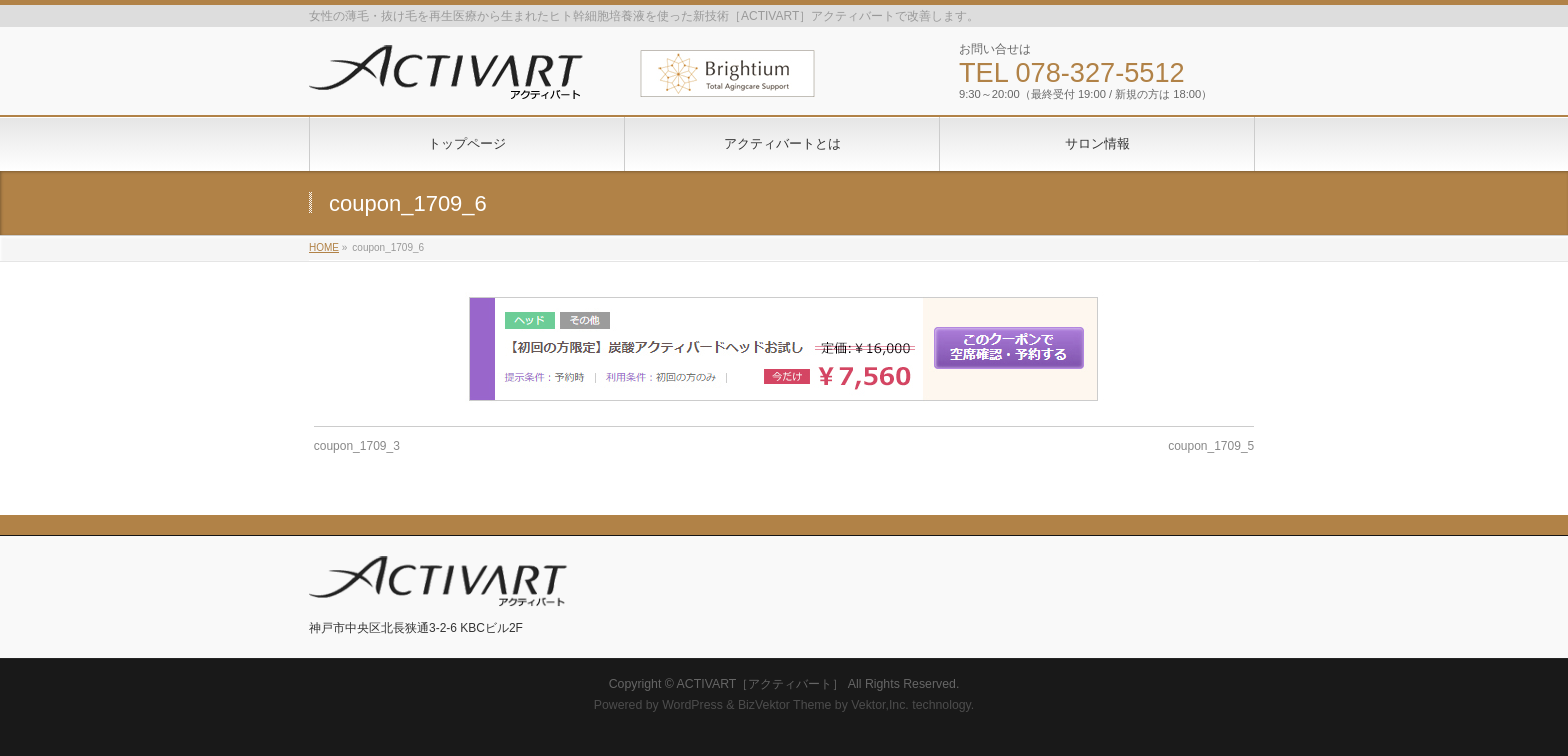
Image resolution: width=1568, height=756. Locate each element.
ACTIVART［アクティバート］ (761, 684)
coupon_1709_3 (357, 446)
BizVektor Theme (785, 705)
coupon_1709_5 (1211, 446)
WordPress (692, 705)
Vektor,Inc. (880, 705)
